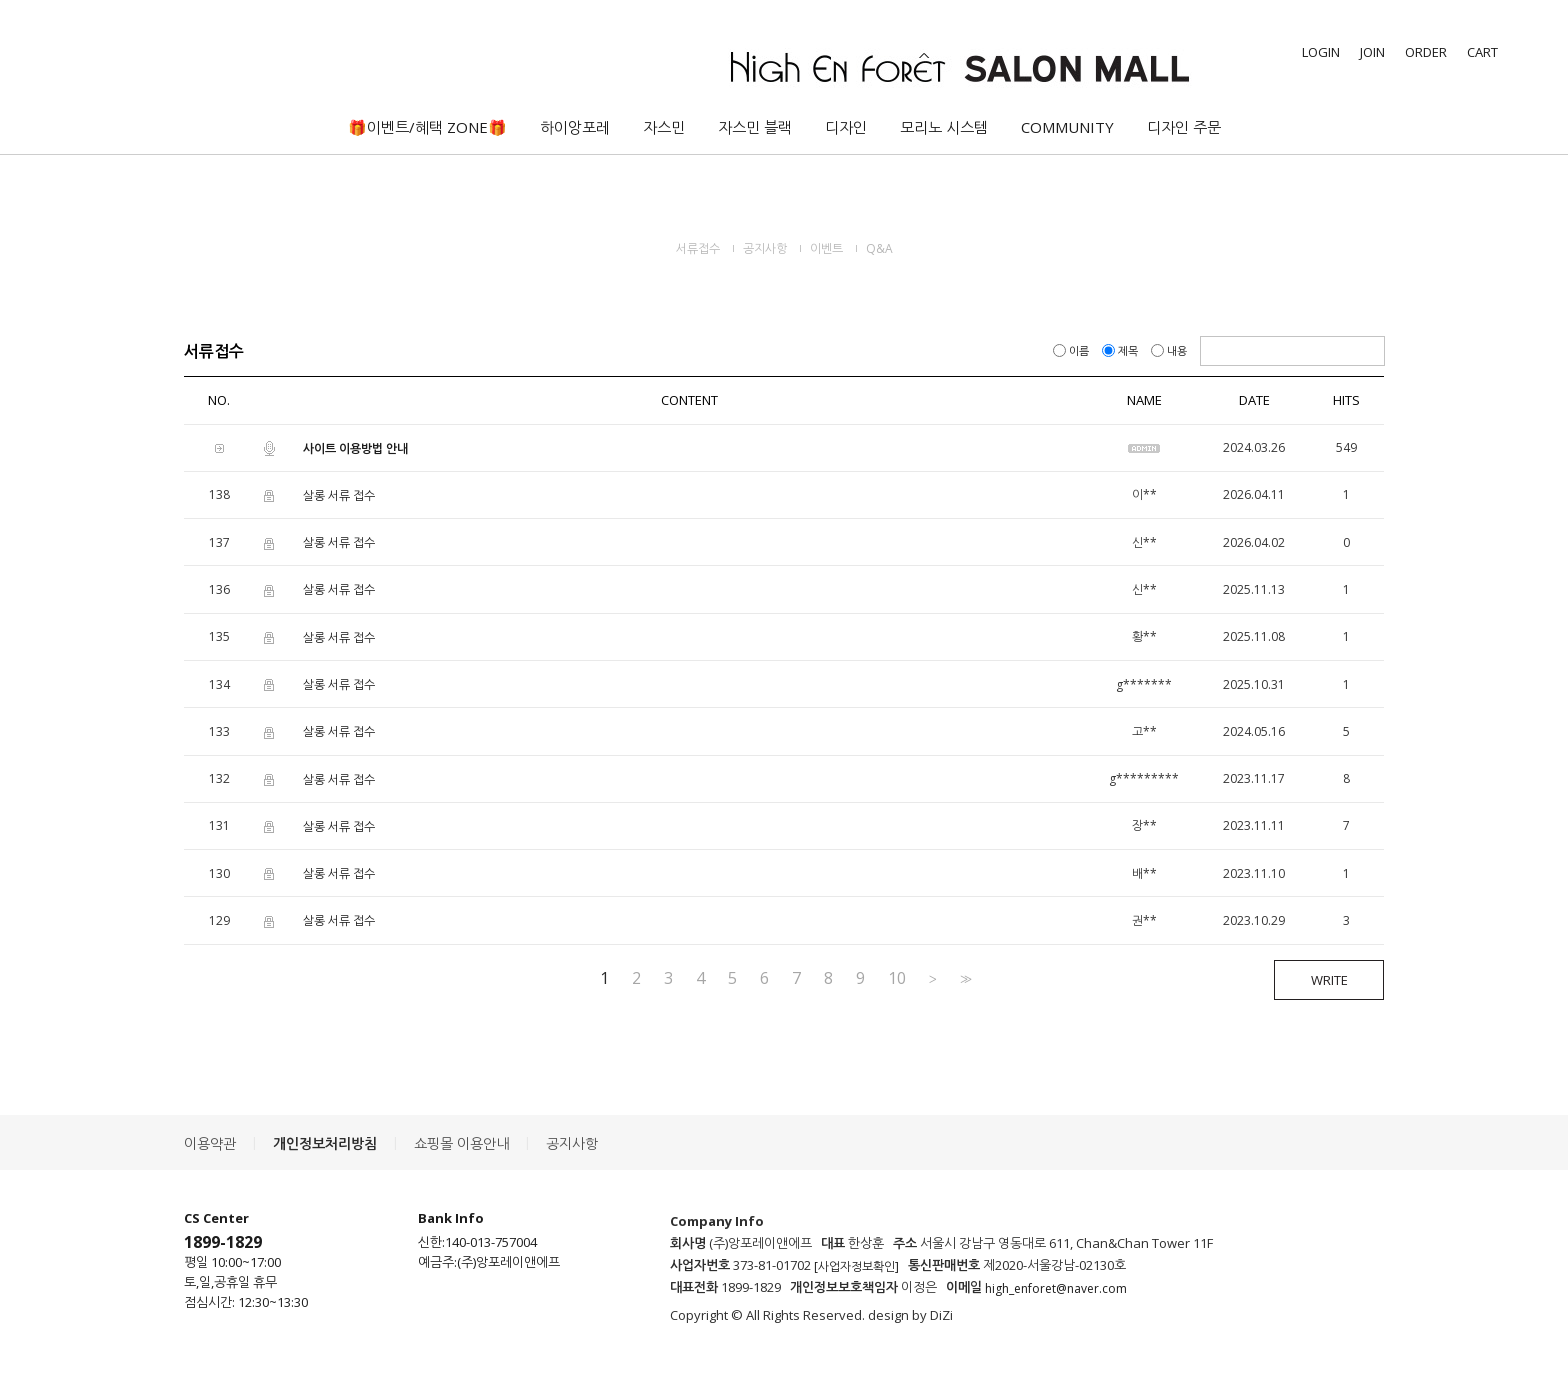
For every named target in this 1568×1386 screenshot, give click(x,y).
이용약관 (210, 1143)
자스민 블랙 (755, 127)
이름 (1072, 350)
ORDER (1426, 52)
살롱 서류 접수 (339, 495)
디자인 (846, 127)
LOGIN (1321, 52)
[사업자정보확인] (856, 1266)
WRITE (1329, 980)
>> (964, 978)
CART (1482, 52)
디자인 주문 (1184, 127)
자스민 (664, 127)
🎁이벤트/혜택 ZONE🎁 (427, 127)
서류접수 (698, 248)
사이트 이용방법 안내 (355, 448)
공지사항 (765, 248)
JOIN (1372, 52)
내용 (1170, 350)
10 (897, 978)
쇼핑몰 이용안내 (461, 1143)
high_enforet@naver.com (1056, 1288)
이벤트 (826, 248)
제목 (1121, 350)
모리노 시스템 (944, 127)
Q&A (879, 248)
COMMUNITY (1067, 127)
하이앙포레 (575, 127)
